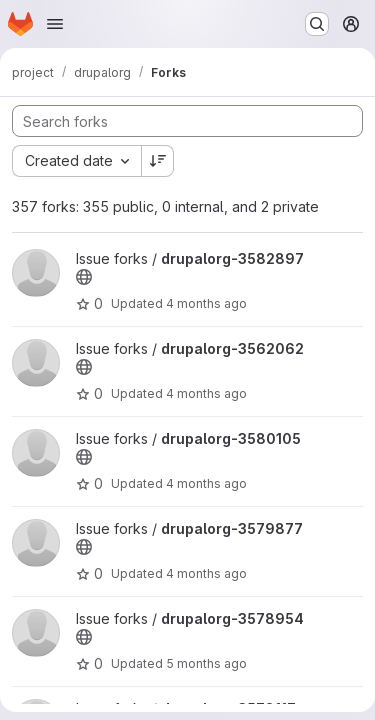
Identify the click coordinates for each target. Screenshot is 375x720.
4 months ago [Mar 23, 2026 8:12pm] (206, 483)
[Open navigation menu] (55, 24)
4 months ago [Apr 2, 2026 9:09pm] (206, 303)
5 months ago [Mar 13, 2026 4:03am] (206, 663)
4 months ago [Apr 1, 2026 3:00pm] (206, 393)
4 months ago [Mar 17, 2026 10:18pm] (206, 573)
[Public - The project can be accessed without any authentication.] (84, 277)
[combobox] (76, 161)
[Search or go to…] (317, 24)
